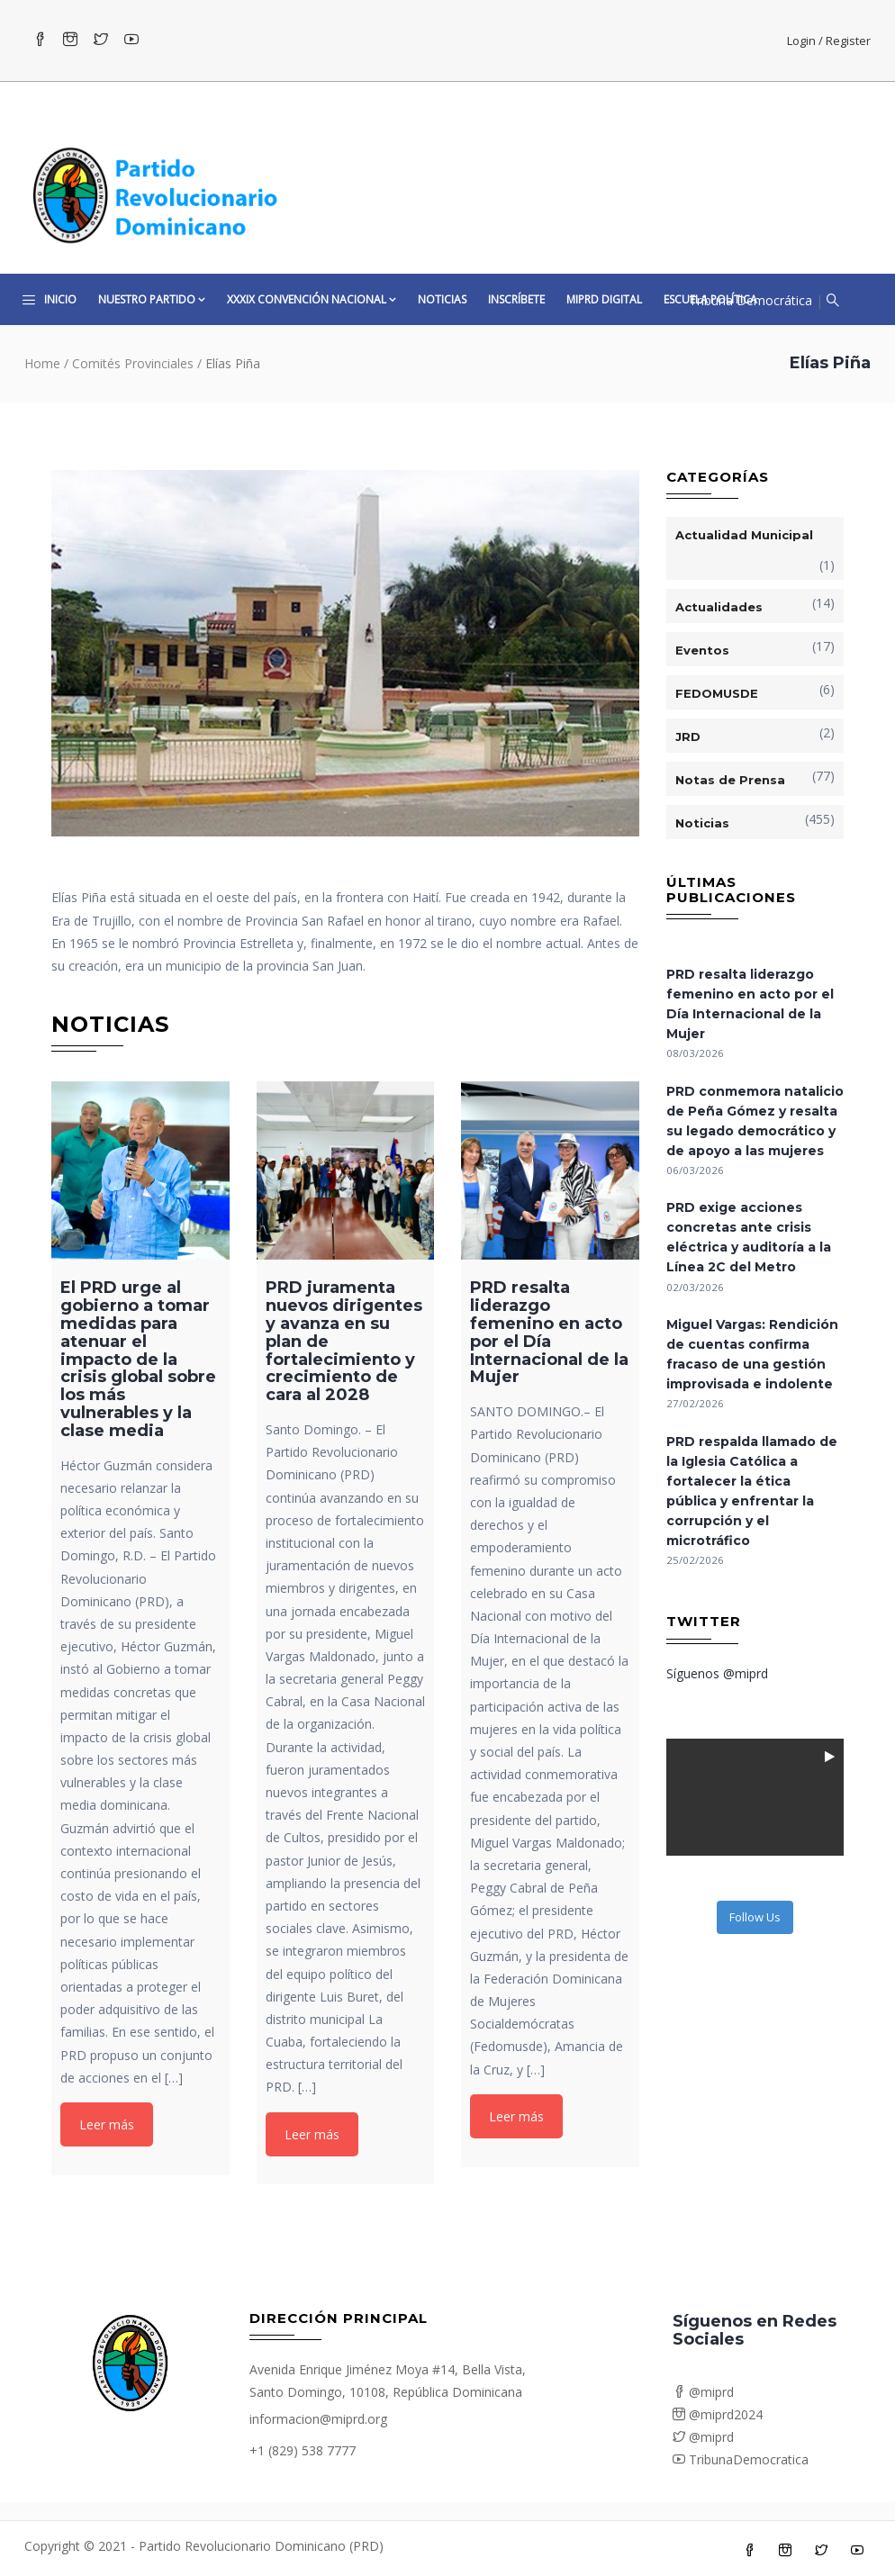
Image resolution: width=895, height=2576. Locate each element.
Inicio (60, 299)
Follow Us (755, 1917)
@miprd (703, 2391)
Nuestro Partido (151, 299)
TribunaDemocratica (741, 2459)
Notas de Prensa (730, 780)
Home (42, 363)
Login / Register (829, 40)
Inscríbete (516, 299)
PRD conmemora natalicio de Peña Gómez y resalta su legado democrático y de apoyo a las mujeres (755, 1121)
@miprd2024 (718, 2414)
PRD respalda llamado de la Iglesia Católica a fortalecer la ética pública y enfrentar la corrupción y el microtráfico (751, 1491)
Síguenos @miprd (717, 1673)
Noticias (442, 299)
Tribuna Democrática (750, 300)
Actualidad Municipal (744, 535)
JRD (688, 736)
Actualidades (719, 607)
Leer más (106, 2124)
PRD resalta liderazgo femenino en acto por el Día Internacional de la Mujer (750, 1004)
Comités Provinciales (133, 363)
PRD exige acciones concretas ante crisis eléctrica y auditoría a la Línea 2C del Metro (748, 1237)
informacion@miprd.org (318, 2418)
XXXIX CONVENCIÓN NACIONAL (311, 299)
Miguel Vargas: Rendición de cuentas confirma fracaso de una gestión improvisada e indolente (752, 1354)
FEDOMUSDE (716, 693)
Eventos (702, 650)
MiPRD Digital (604, 299)
